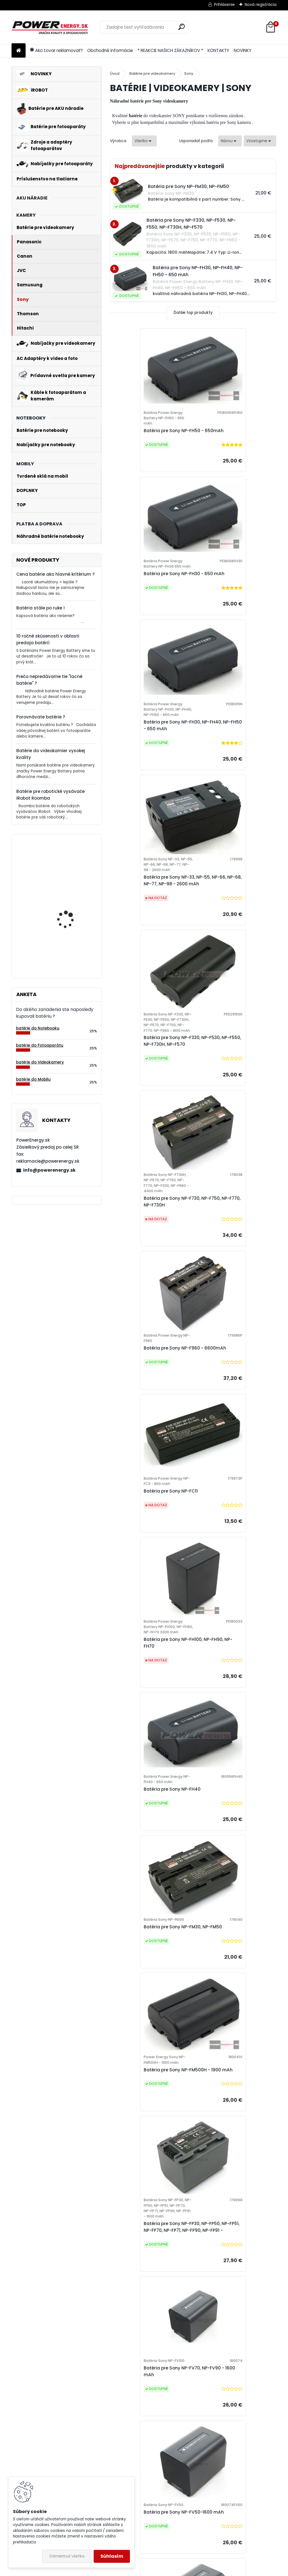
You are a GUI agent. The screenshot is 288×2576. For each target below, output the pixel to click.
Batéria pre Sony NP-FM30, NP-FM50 (149, 1242)
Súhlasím (111, 2556)
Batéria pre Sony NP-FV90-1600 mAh (150, 1717)
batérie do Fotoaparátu (39, 1045)
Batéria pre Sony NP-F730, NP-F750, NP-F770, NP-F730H (232, 773)
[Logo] (50, 27)
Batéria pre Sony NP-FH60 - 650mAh (146, 2171)
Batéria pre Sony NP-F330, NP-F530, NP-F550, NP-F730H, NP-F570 (149, 776)
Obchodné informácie (110, 50)
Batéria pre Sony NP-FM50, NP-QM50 (149, 2016)
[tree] (109, 2465)
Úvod (115, 73)
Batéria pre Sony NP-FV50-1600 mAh (150, 1567)
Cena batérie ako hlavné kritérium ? (55, 574)
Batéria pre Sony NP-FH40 (227, 1087)
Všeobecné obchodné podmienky (99, 2432)
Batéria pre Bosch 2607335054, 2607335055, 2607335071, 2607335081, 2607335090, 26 (65, 940)
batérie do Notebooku (37, 1028)
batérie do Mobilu (33, 1079)
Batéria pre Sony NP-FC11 (226, 932)
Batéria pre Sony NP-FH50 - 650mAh (146, 434)
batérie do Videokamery (40, 1062)
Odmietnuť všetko (66, 2556)
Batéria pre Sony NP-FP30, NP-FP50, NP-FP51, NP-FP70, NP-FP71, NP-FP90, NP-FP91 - (150, 1414)
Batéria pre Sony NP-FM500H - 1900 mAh (232, 1244)
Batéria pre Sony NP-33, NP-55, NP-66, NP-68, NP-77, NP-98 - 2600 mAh (232, 597)
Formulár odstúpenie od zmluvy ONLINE (103, 2469)
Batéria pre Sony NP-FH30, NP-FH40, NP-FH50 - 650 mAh (149, 597)
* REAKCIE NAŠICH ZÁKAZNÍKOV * (170, 50)
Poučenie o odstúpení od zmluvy (171, 2521)
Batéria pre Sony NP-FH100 (186, 2323)
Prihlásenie (224, 4)
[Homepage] (19, 50)
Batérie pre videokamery (152, 73)
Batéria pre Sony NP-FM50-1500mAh (228, 2016)
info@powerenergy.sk (49, 1170)
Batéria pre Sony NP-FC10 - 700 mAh (150, 1866)
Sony (188, 73)
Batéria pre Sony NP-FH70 (227, 2171)
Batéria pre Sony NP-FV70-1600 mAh (233, 1567)
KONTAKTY (218, 50)
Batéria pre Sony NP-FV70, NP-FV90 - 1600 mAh (232, 1406)
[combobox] (230, 140)
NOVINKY (242, 50)
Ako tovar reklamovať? (56, 50)
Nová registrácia (260, 4)
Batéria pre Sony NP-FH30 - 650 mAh (233, 434)
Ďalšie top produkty (193, 312)
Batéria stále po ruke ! (40, 608)
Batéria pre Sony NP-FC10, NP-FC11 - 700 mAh (231, 1866)
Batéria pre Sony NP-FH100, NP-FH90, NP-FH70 (150, 1089)
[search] (181, 27)
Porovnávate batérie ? (40, 717)
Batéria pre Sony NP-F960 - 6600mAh (146, 929)
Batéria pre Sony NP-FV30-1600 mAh (233, 1717)
